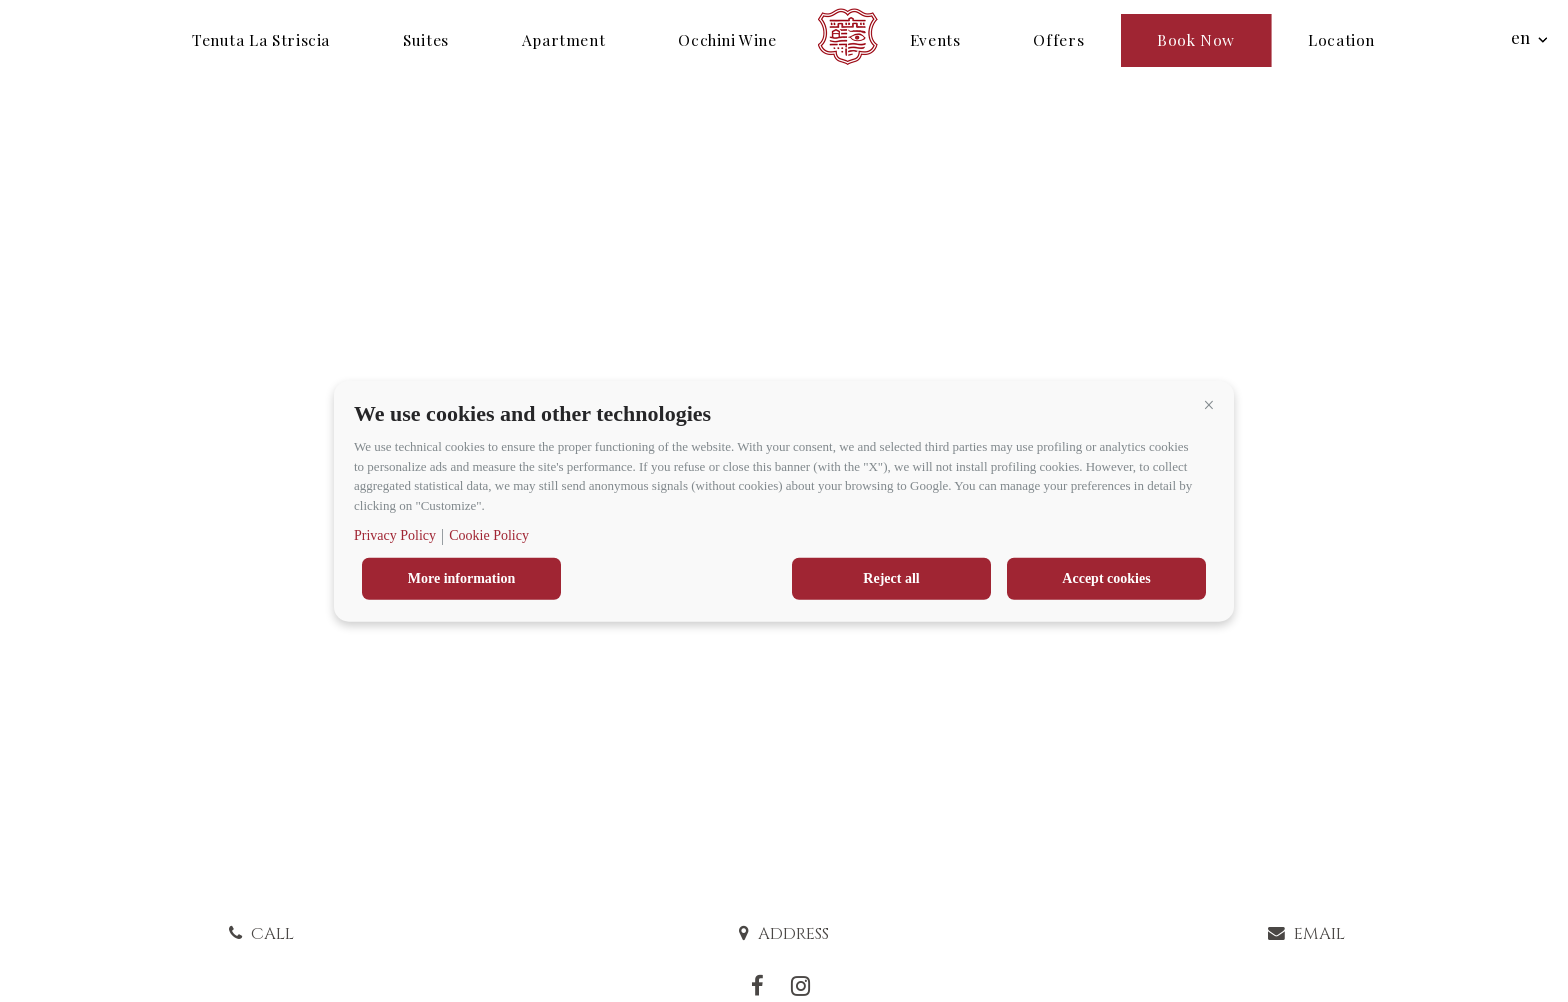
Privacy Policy (395, 535)
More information (461, 578)
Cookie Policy (489, 535)
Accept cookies (1106, 578)
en (1520, 37)
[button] (1209, 405)
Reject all (891, 578)
